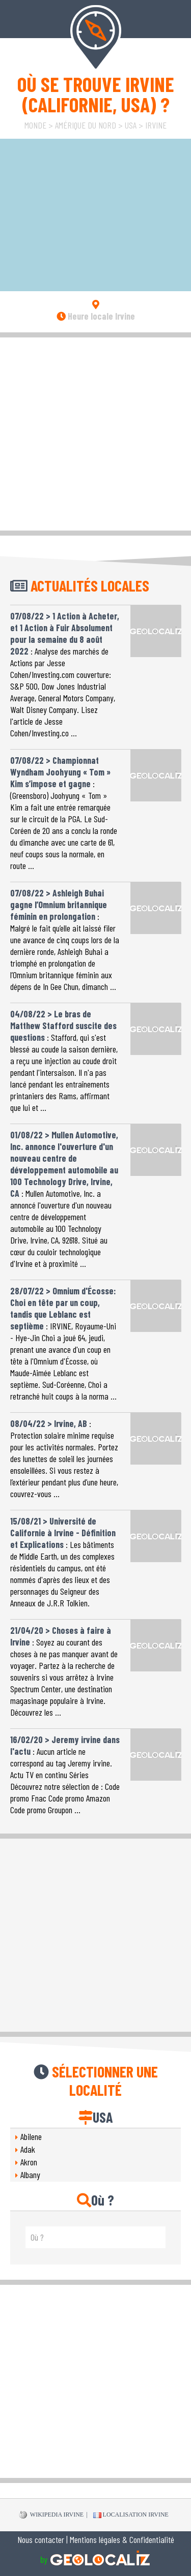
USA (131, 125)
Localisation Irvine (131, 2514)
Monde (35, 125)
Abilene (31, 2136)
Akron (28, 2161)
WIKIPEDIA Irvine (51, 2515)
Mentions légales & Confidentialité (122, 2539)
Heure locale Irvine (96, 316)
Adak (27, 2149)
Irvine (156, 125)
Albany (30, 2174)
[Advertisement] (95, 432)
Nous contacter (40, 2539)
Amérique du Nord (85, 125)
